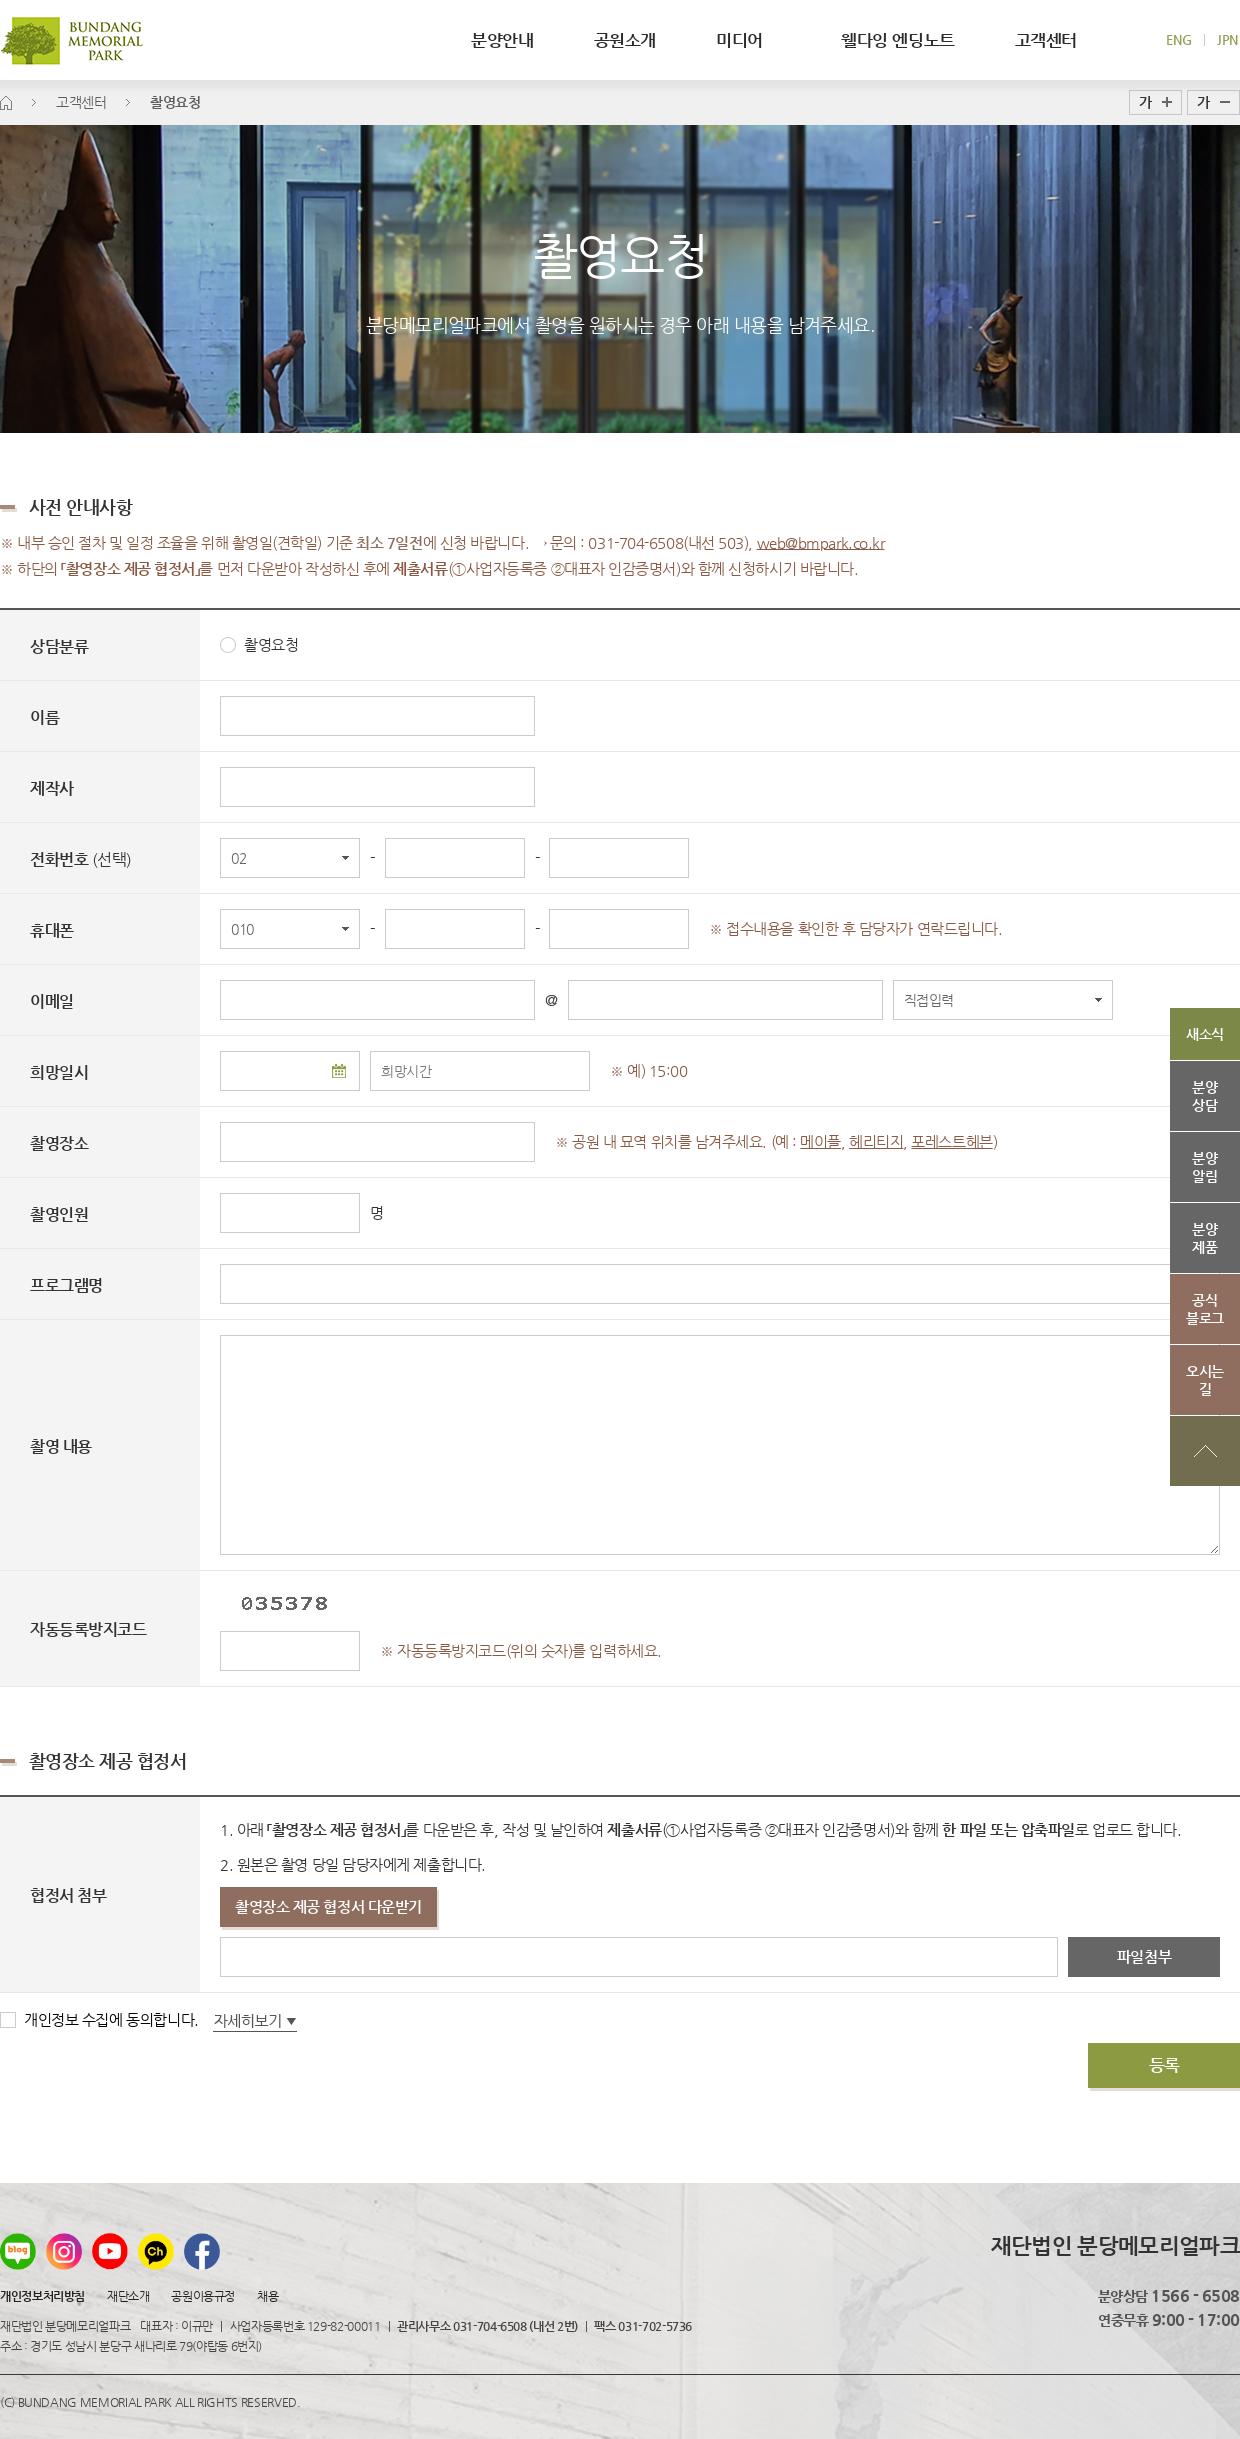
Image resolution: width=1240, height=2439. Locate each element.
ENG (1178, 39)
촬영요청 (259, 644)
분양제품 (1204, 1238)
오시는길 (1205, 1380)
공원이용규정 (202, 2296)
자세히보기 (255, 2023)
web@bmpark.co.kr (821, 542)
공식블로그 (1205, 1309)
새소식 (1205, 1034)
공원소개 (625, 40)
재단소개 (128, 2296)
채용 (267, 2296)
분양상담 (1204, 1096)
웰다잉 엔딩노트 (898, 40)
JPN (1227, 39)
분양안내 (502, 40)
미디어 (748, 40)
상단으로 (1205, 1451)
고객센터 (1046, 40)
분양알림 (1204, 1167)
